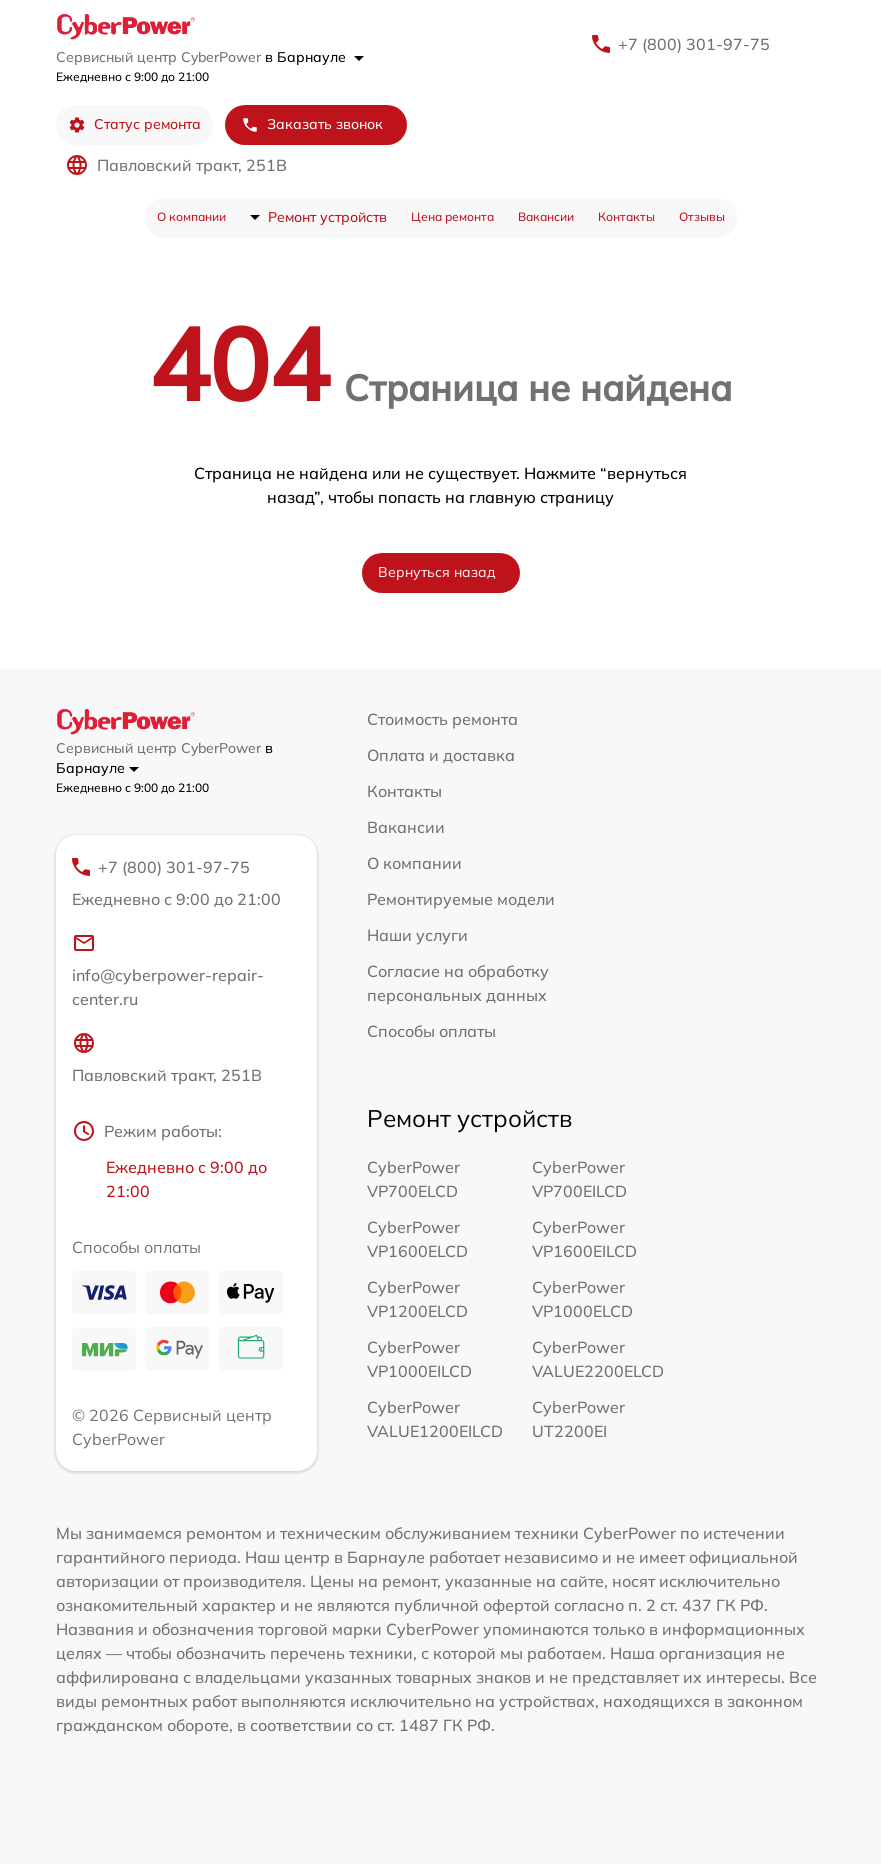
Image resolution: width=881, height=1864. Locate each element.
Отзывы (702, 216)
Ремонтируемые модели (461, 899)
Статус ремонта (134, 124)
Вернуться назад (437, 572)
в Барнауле (314, 57)
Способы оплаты (431, 1031)
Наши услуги (417, 935)
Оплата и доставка (441, 755)
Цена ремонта (452, 216)
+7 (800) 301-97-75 (694, 44)
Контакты (626, 216)
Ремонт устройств (327, 217)
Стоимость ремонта (442, 719)
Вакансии (546, 216)
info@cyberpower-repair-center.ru (168, 970)
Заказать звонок (312, 124)
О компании (191, 216)
